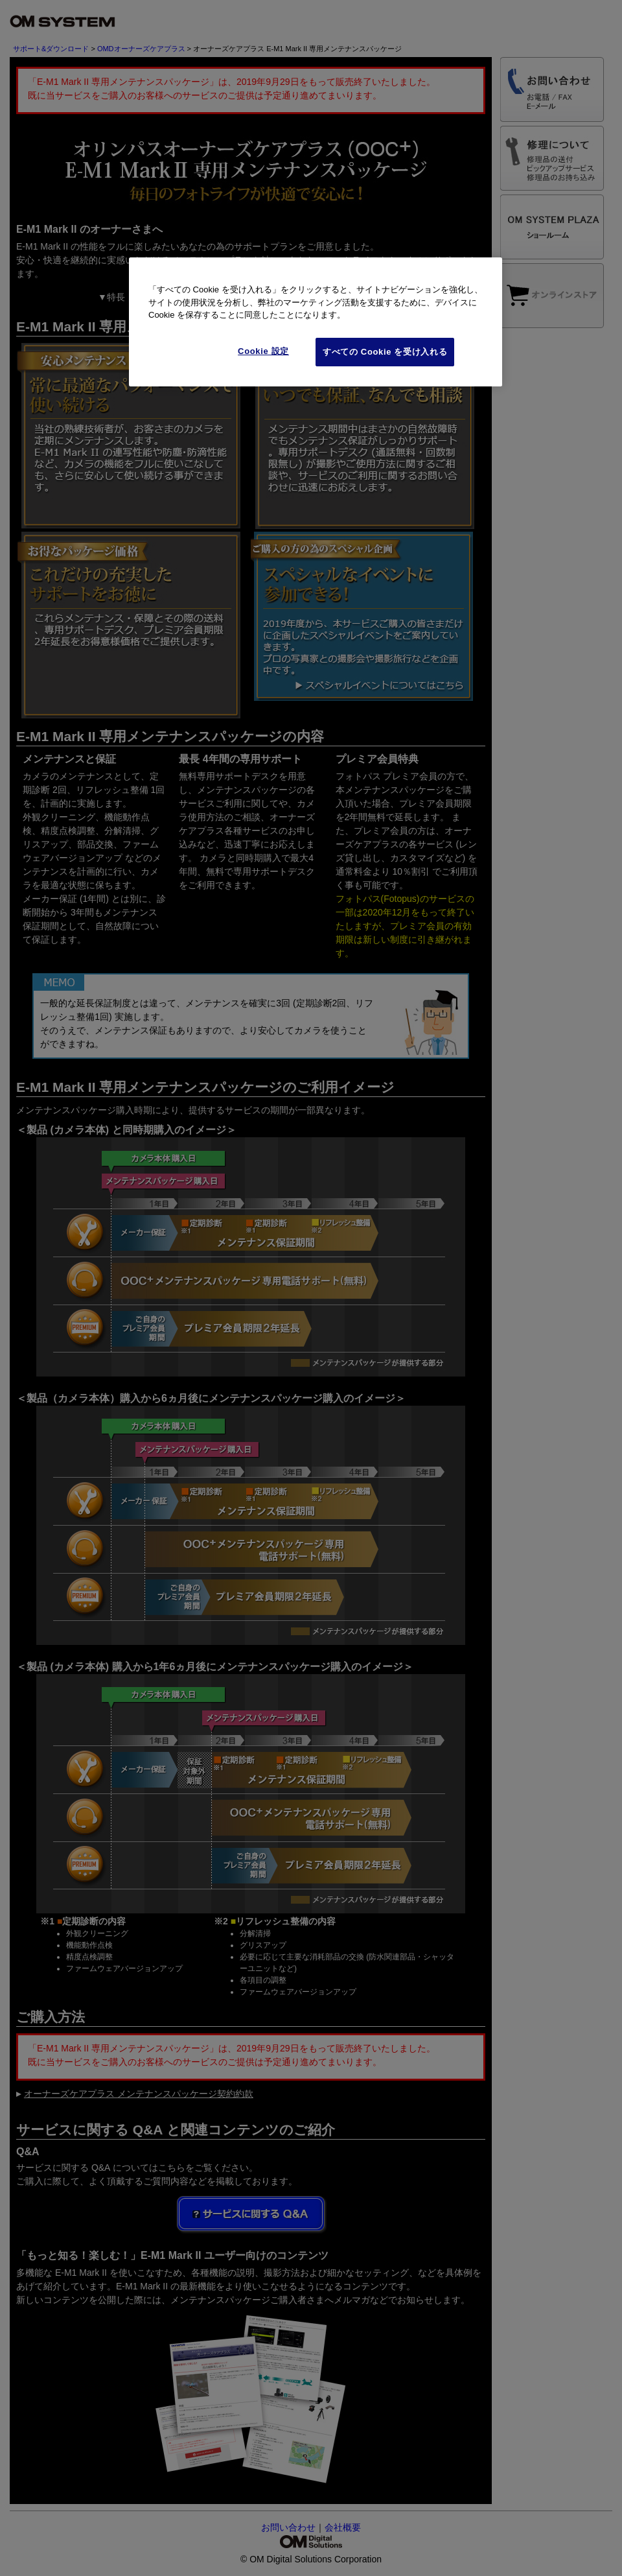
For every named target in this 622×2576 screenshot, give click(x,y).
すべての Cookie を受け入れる (385, 352)
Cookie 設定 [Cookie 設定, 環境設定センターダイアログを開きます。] (263, 351)
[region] (315, 321)
